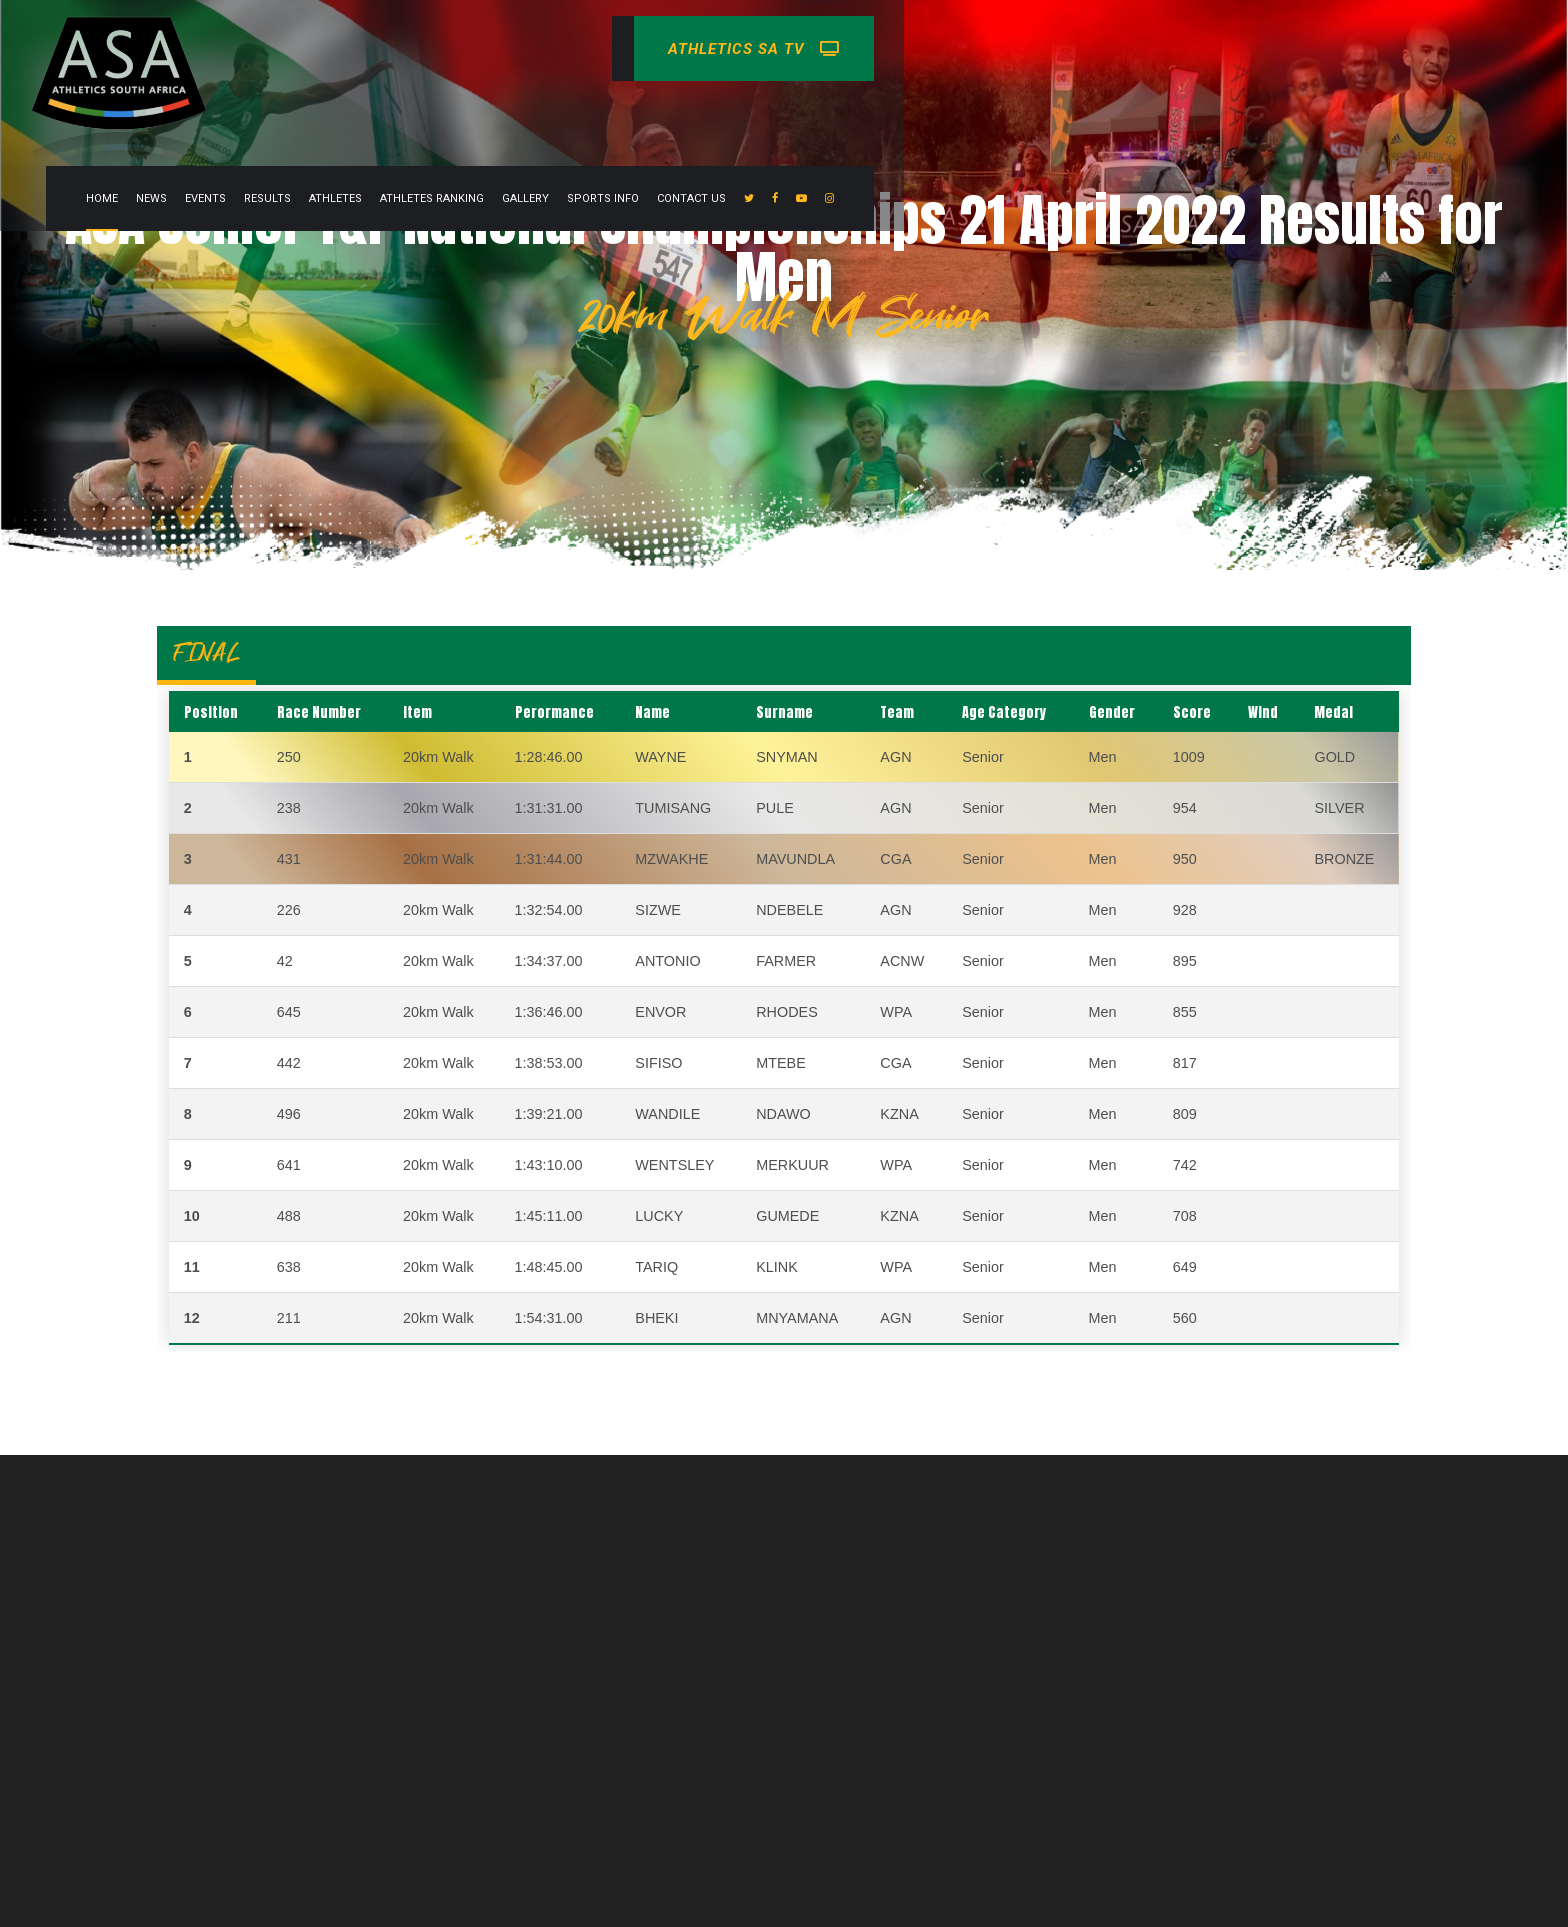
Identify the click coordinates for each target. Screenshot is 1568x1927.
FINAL (206, 652)
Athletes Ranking (833, 48)
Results (668, 48)
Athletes (736, 48)
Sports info (1004, 48)
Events (606, 48)
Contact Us (1092, 48)
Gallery (926, 48)
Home (503, 48)
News (552, 48)
